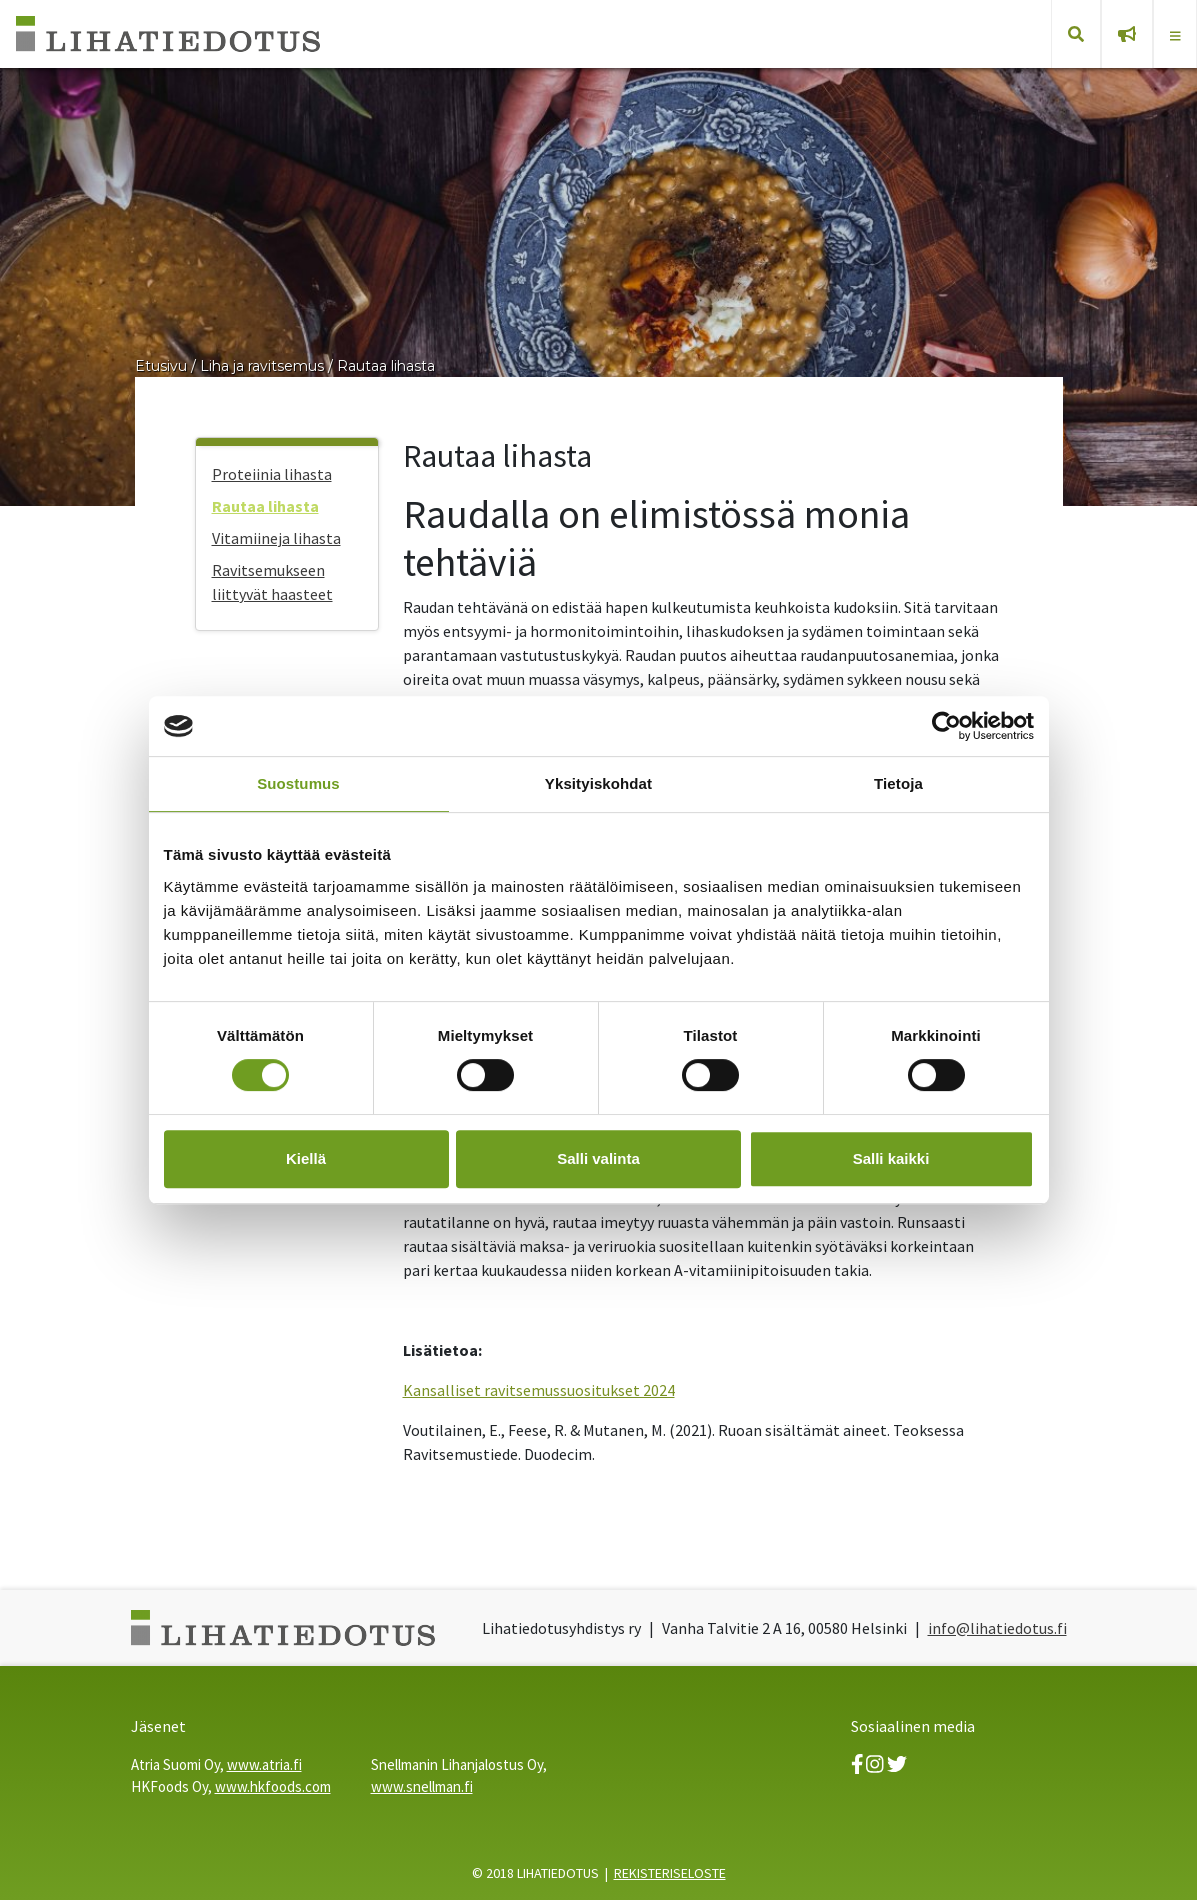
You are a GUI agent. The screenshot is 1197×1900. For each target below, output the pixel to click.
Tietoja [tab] (898, 783)
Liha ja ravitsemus (262, 366)
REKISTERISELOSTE (670, 1873)
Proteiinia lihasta (272, 474)
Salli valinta (598, 1158)
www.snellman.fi (422, 1786)
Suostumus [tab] (298, 783)
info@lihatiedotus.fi (997, 1628)
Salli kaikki (891, 1158)
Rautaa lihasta (386, 366)
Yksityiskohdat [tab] (598, 783)
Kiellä (306, 1158)
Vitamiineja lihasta (276, 538)
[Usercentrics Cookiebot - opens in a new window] (946, 726)
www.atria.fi (264, 1764)
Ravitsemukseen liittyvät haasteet (272, 582)
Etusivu (161, 366)
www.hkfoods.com (273, 1786)
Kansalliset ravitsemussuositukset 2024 (539, 1390)
